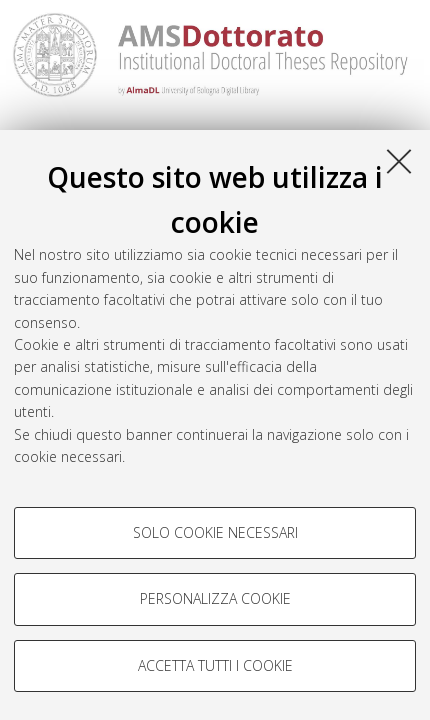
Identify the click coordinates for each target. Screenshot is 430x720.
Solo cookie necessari (215, 532)
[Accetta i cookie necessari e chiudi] (399, 161)
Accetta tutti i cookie (215, 665)
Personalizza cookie (215, 598)
